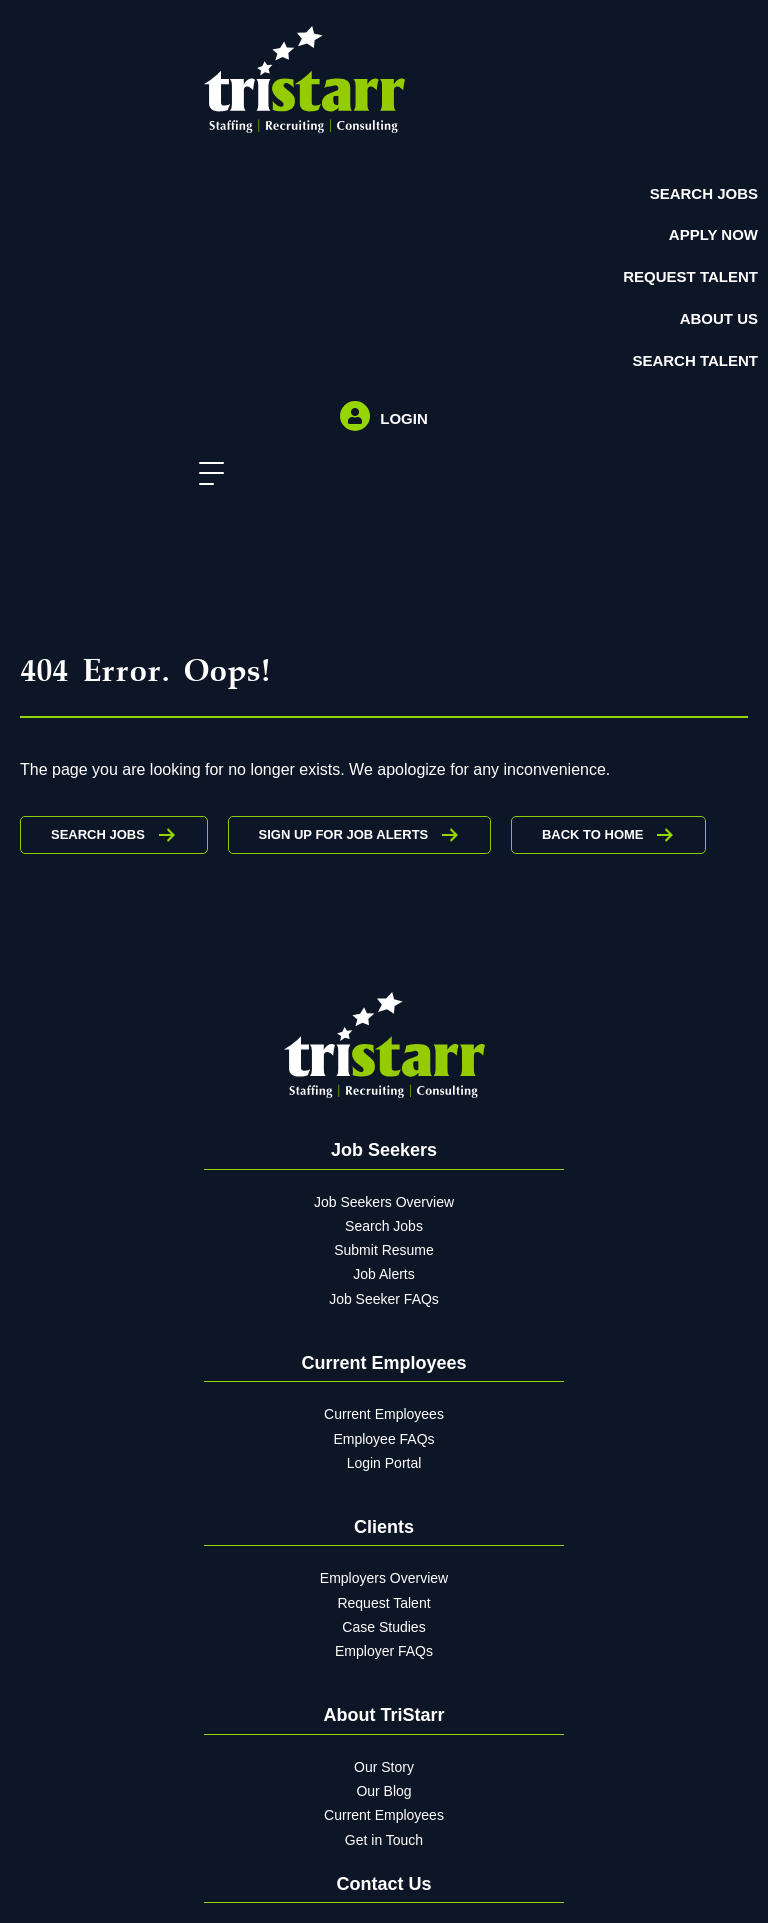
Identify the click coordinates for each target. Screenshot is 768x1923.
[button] (206, 474)
